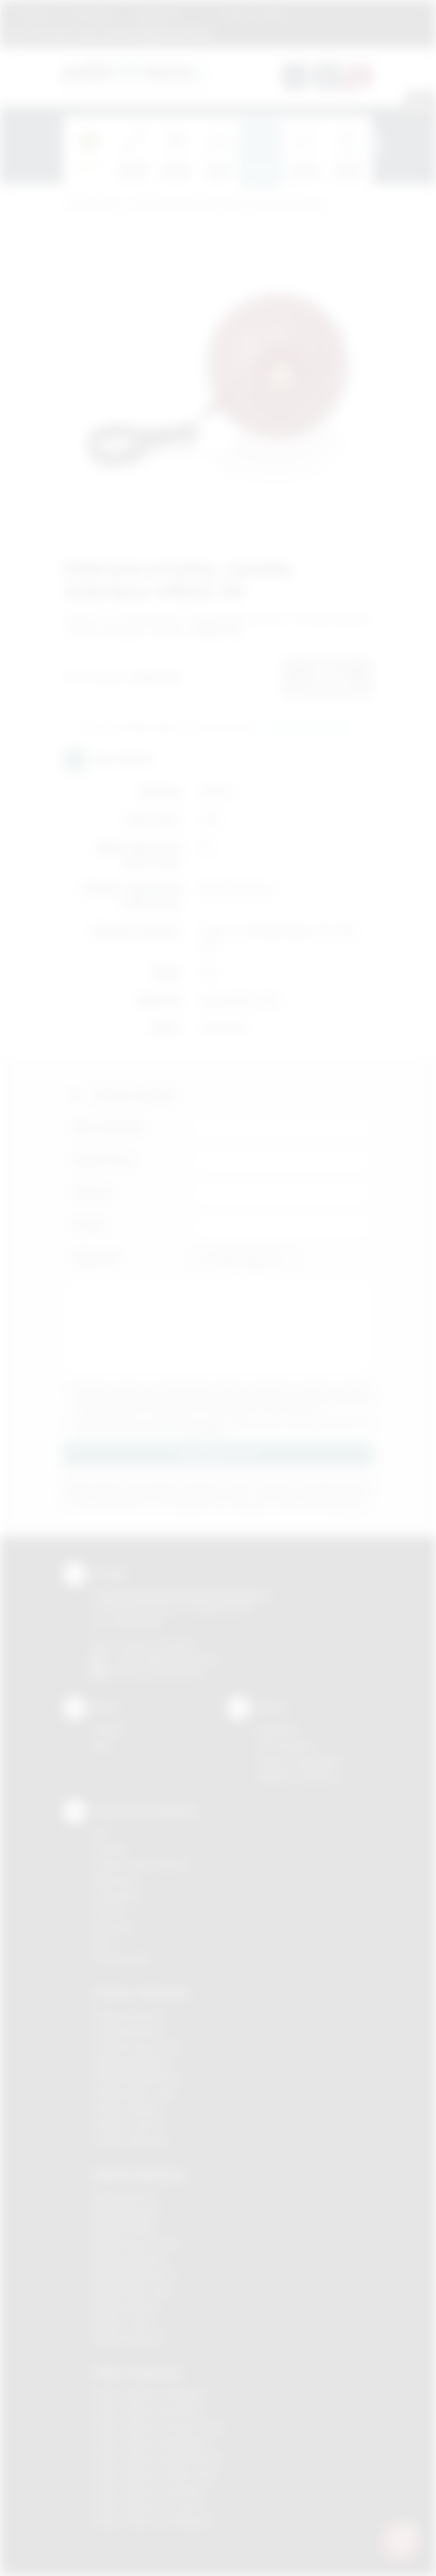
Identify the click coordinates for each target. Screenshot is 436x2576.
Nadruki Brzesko (126, 2213)
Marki (201, 14)
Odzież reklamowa (137, 2372)
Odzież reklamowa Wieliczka (151, 2521)
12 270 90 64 (49, 33)
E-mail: (88, 1225)
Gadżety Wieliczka (130, 2141)
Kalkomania (115, 1880)
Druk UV (109, 1912)
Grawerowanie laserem (140, 1864)
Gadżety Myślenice (131, 2062)
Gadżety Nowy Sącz (134, 2093)
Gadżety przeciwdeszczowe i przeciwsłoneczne (229, 206)
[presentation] (373, 145)
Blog (235, 14)
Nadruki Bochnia (125, 2197)
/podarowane (174, 1672)
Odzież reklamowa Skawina (149, 2489)
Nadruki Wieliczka (128, 2339)
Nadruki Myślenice (129, 2260)
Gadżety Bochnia (127, 2015)
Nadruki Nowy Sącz (132, 2291)
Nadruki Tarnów (124, 2323)
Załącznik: (96, 1258)
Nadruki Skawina (126, 2307)
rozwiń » (210, 1431)
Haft (100, 1943)
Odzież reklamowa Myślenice (152, 2442)
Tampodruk (116, 1896)
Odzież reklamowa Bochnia (148, 2410)
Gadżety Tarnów (126, 2125)
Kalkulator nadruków (297, 1776)
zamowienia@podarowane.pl (155, 33)
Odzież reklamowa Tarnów (147, 2505)
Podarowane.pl (93, 206)
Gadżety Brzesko (128, 2031)
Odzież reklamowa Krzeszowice (158, 2426)
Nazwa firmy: (103, 1160)
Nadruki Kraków (124, 2228)
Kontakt (272, 14)
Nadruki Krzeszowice (135, 2244)
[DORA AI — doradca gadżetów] (400, 2540)
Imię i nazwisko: (109, 1127)
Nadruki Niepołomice (134, 2275)
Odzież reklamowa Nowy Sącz (155, 2473)
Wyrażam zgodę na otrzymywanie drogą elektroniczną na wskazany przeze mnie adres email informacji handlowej (224, 1427)
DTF (100, 1833)
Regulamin (35, 14)
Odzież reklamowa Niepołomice (157, 2458)
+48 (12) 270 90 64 (157, 1644)
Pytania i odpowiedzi (298, 1761)
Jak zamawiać (94, 14)
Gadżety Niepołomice (137, 2077)
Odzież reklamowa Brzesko (149, 2395)
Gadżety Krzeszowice (137, 2046)
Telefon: (92, 1192)
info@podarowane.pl (176, 1658)
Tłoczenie (112, 1927)
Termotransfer (122, 1958)
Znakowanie (155, 14)
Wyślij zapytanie (310, 728)
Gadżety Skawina (128, 2109)
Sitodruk (109, 1848)
